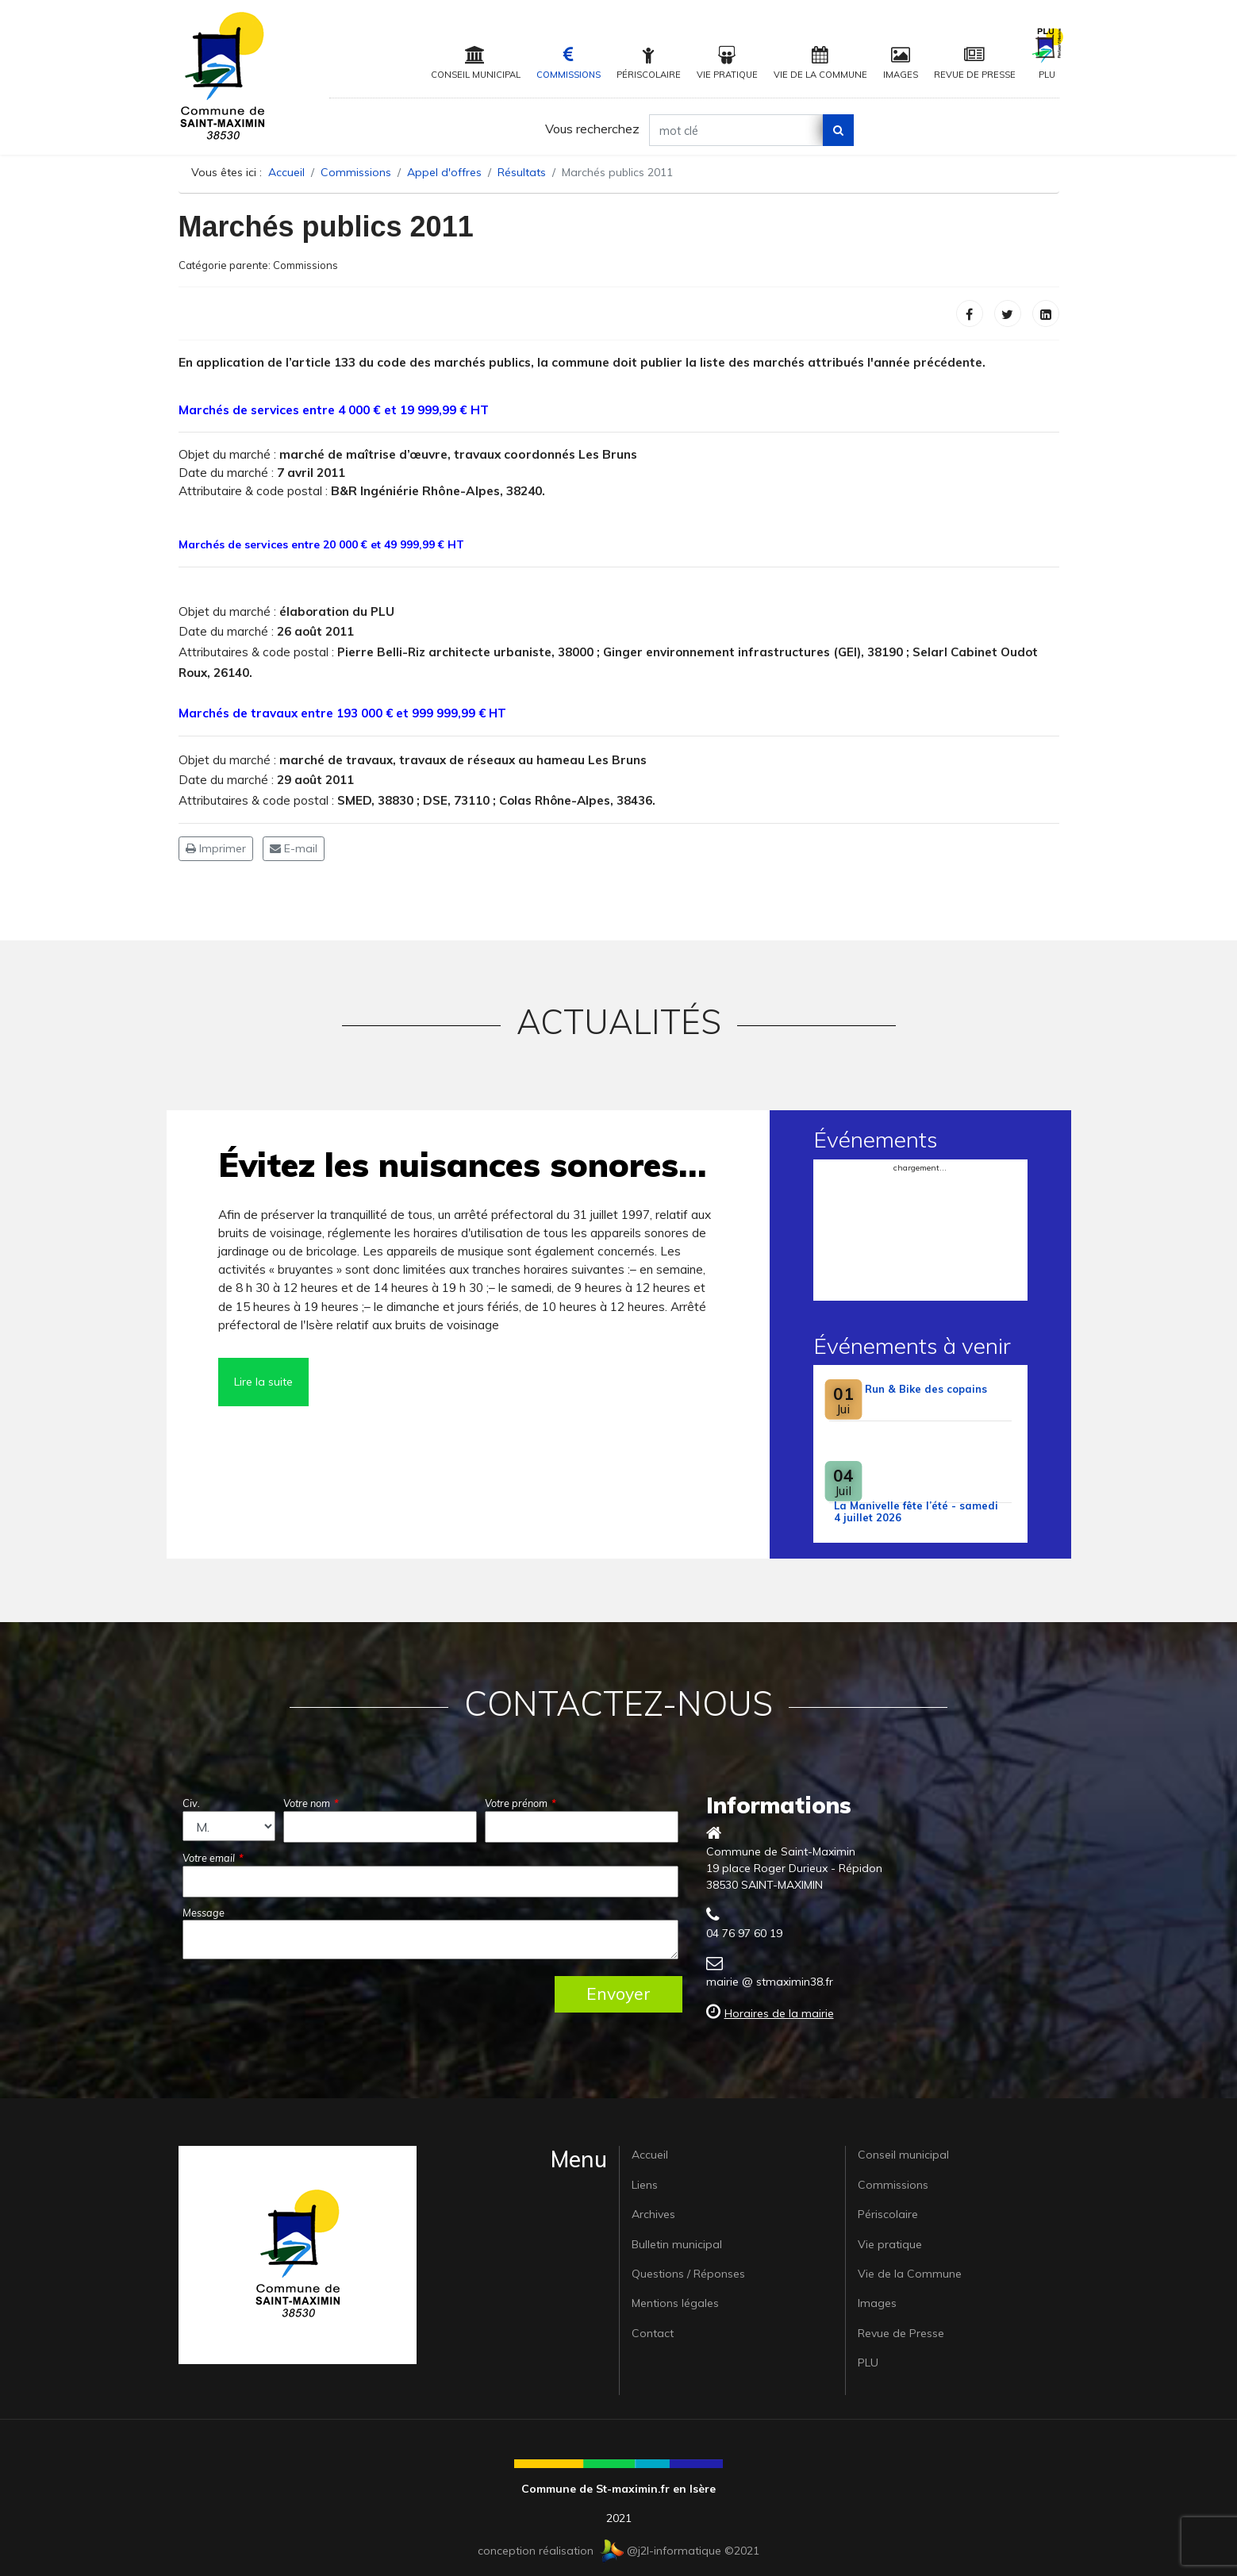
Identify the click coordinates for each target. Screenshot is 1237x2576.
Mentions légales (675, 2303)
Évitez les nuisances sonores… (462, 1165)
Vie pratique (727, 63)
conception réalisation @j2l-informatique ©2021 (618, 2550)
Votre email (213, 1857)
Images (900, 63)
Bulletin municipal (677, 2244)
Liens (645, 2185)
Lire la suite (263, 1382)
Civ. (191, 1803)
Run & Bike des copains (926, 1388)
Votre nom (311, 1803)
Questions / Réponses (688, 2273)
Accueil (650, 2154)
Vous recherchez (592, 128)
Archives (653, 2214)
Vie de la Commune (820, 63)
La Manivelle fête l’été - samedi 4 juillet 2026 (916, 1511)
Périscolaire (649, 63)
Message (203, 1912)
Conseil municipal (476, 63)
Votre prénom (520, 1803)
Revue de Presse (975, 63)
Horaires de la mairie (779, 2013)
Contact (653, 2333)
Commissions (568, 63)
